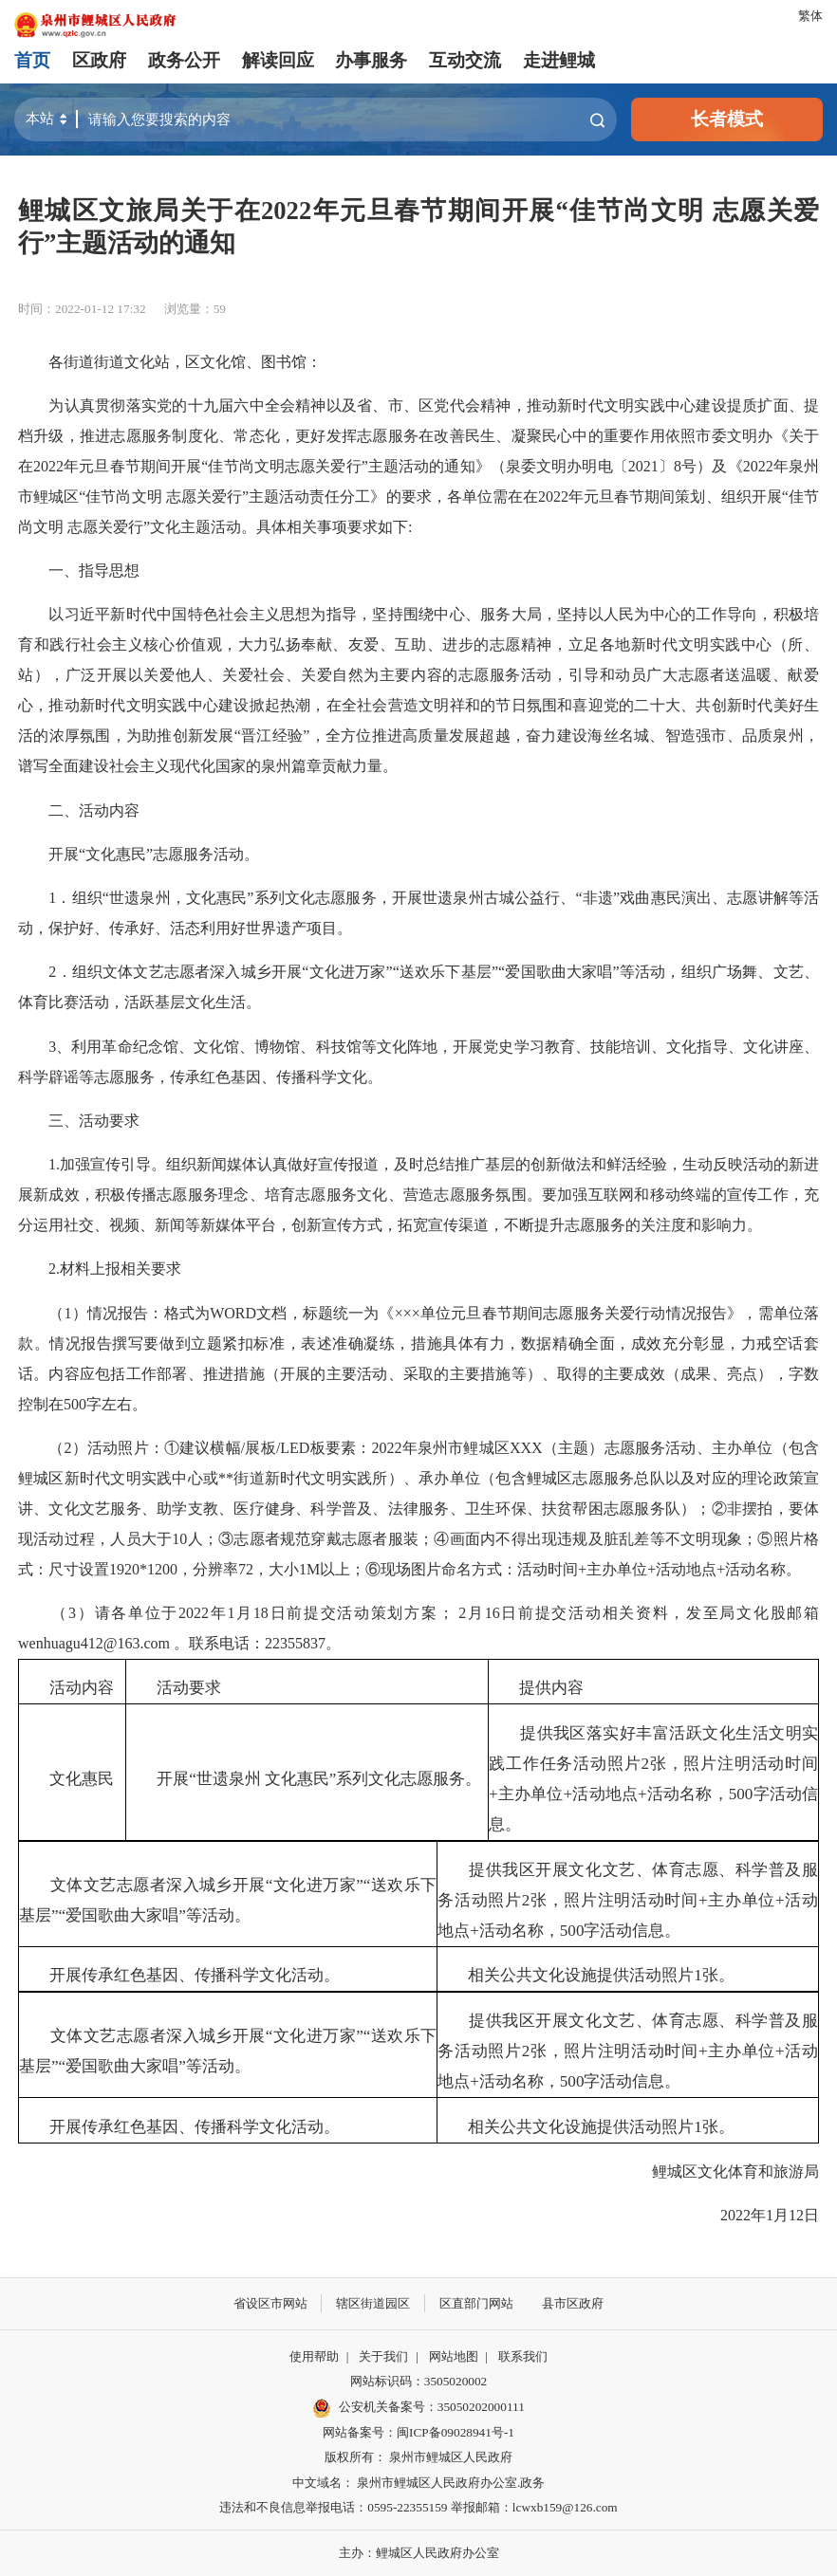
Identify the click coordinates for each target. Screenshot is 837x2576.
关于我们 (383, 2356)
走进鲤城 (559, 60)
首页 (32, 60)
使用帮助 (314, 2356)
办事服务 (371, 60)
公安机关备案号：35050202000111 (418, 2408)
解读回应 (278, 60)
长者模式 (727, 119)
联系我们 (523, 2356)
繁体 (810, 16)
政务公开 (184, 60)
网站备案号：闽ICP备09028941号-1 (418, 2432)
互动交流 (465, 60)
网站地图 (453, 2356)
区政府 (99, 60)
